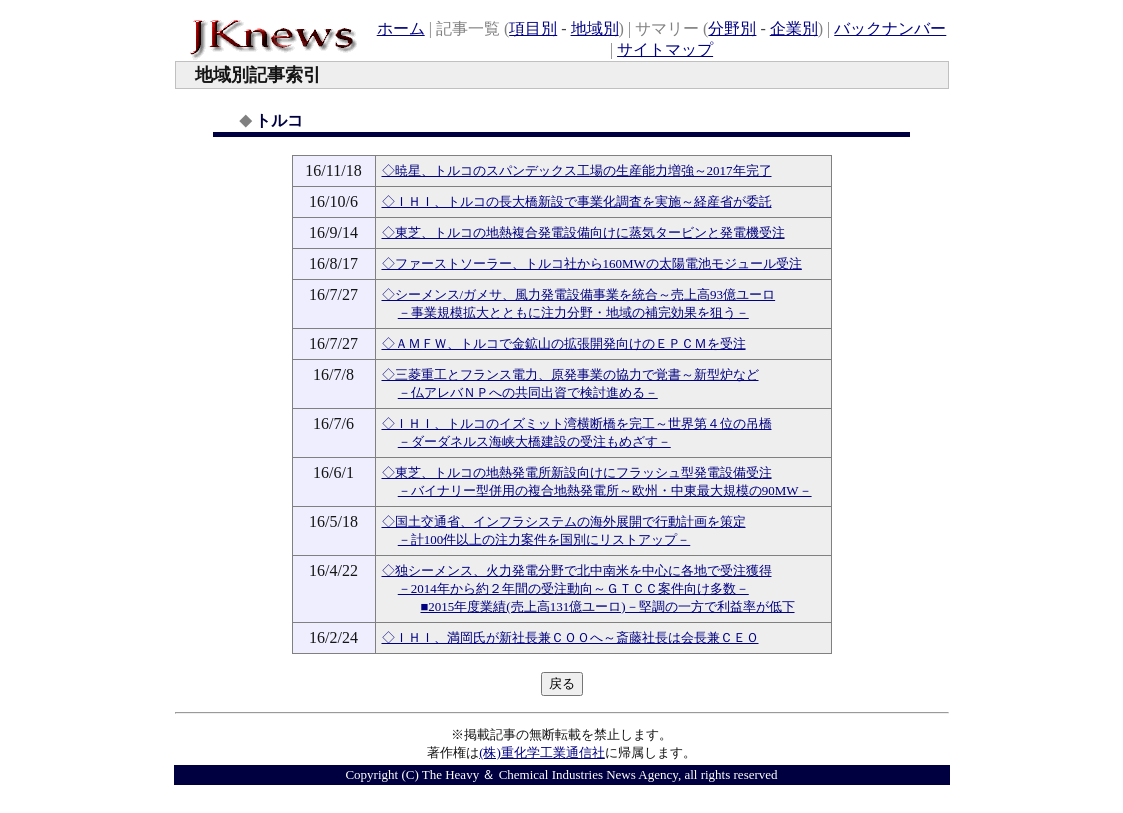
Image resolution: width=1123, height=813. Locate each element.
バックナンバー (890, 28)
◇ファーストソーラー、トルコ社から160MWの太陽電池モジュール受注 (592, 263)
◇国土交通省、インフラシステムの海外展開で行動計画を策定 (564, 521)
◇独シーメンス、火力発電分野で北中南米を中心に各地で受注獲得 (577, 570)
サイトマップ (665, 49)
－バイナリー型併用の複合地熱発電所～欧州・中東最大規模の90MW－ (605, 490)
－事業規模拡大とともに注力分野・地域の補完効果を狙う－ (573, 312)
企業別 (794, 28)
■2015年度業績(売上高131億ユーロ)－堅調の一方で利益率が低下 (608, 606)
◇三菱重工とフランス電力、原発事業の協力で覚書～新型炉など (570, 374)
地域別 (595, 28)
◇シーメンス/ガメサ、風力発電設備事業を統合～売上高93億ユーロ (579, 294)
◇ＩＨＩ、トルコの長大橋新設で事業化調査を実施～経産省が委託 (577, 201)
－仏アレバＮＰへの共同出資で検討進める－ (528, 392)
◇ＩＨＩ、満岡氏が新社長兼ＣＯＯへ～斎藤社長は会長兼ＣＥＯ (570, 637)
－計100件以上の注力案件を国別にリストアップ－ (544, 539)
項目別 (533, 28)
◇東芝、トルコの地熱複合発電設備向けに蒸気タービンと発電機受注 (583, 232)
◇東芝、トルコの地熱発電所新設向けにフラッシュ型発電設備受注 (577, 472)
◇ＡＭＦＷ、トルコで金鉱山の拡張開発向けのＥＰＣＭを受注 (564, 343)
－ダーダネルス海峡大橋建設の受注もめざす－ (534, 441)
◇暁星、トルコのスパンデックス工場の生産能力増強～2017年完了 (577, 170)
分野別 (732, 28)
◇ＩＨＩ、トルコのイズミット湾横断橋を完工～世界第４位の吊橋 (577, 423)
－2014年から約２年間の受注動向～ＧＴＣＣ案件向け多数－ (573, 588)
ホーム (401, 28)
